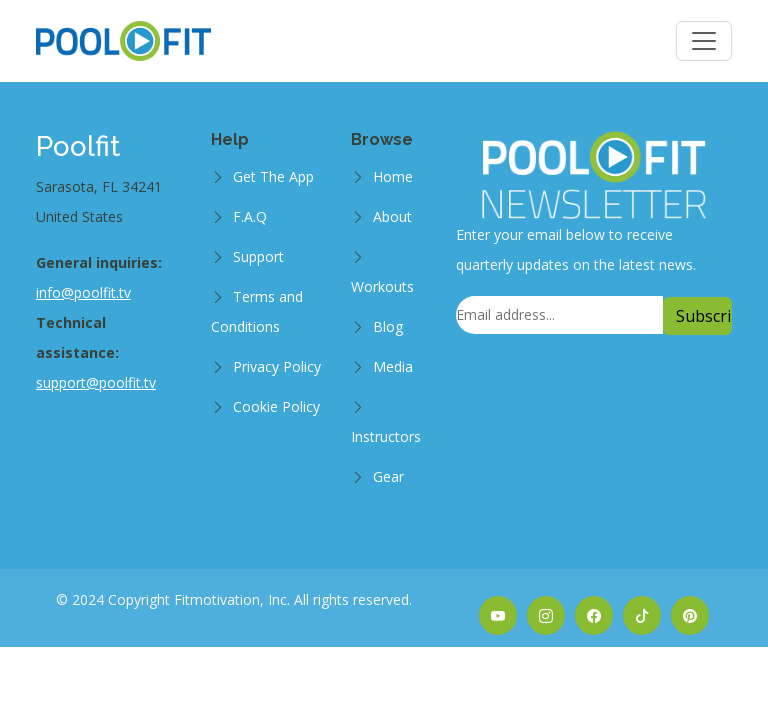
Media (393, 366)
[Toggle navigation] (704, 41)
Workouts (382, 286)
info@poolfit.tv (83, 292)
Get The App (273, 176)
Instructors (386, 436)
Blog (388, 326)
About (392, 216)
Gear (388, 476)
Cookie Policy (276, 406)
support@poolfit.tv (96, 382)
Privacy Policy (277, 366)
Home (393, 176)
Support (258, 256)
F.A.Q (250, 216)
